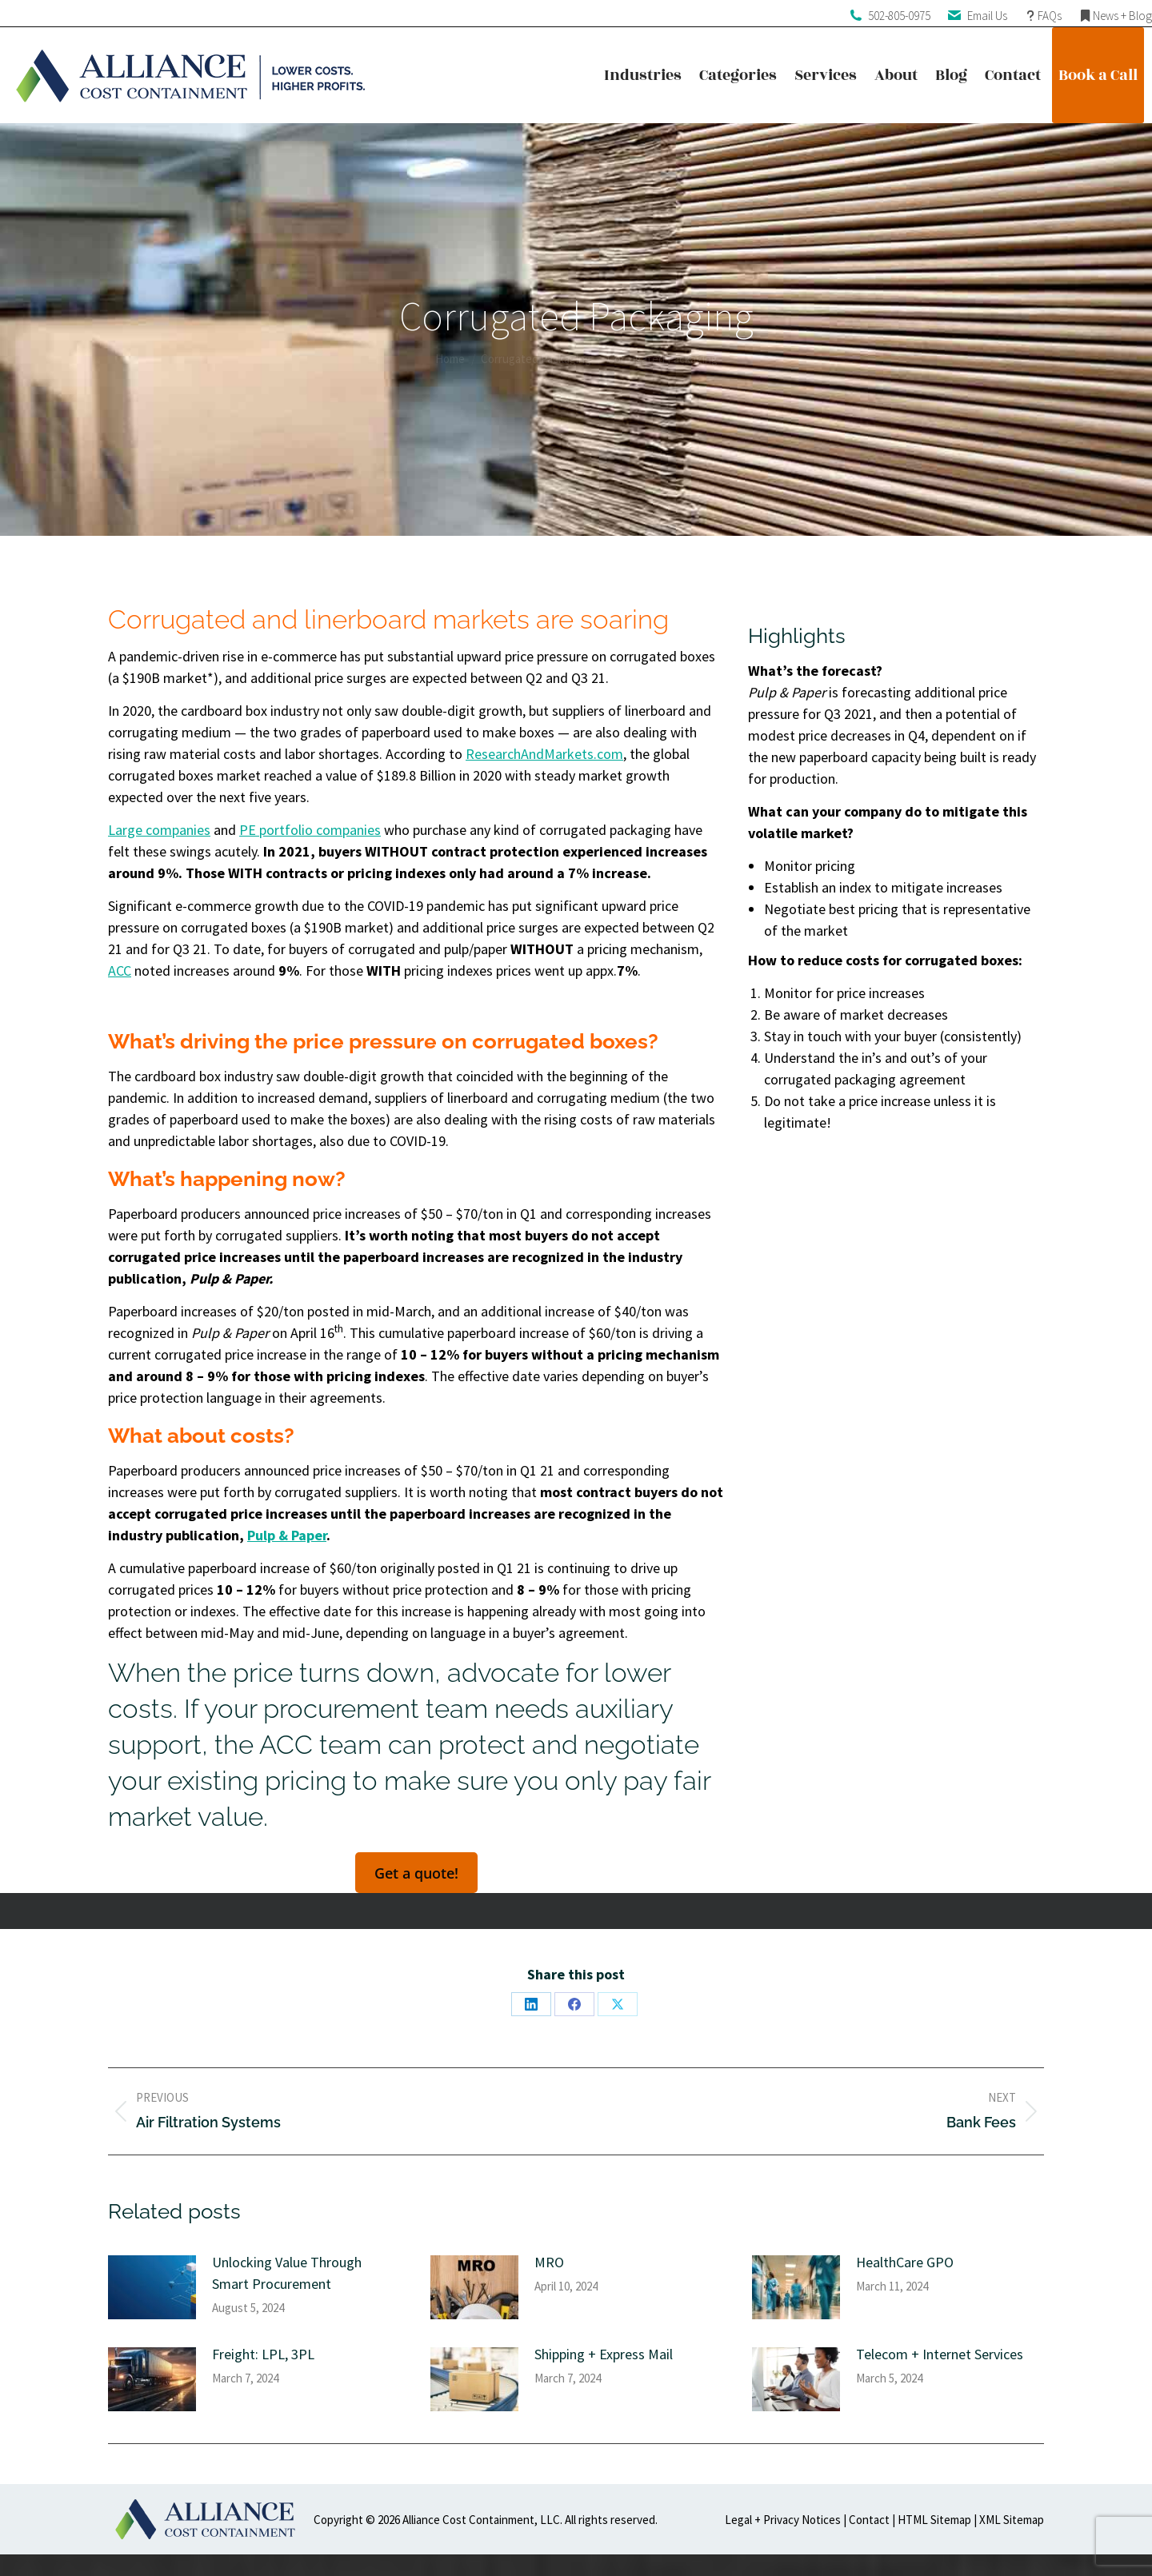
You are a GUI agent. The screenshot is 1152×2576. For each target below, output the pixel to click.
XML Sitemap (1011, 2519)
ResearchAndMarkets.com (544, 754)
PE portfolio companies (310, 830)
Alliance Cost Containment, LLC (481, 2519)
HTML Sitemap (934, 2519)
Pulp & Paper (286, 1535)
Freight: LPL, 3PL (263, 2354)
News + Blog (1122, 15)
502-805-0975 (899, 15)
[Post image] (152, 2287)
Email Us (987, 15)
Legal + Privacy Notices (783, 2519)
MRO (549, 2262)
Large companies (159, 830)
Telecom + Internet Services (939, 2354)
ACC (119, 970)
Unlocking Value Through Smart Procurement (287, 2273)
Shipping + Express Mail (603, 2354)
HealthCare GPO (905, 2262)
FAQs (1050, 15)
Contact (869, 2519)
